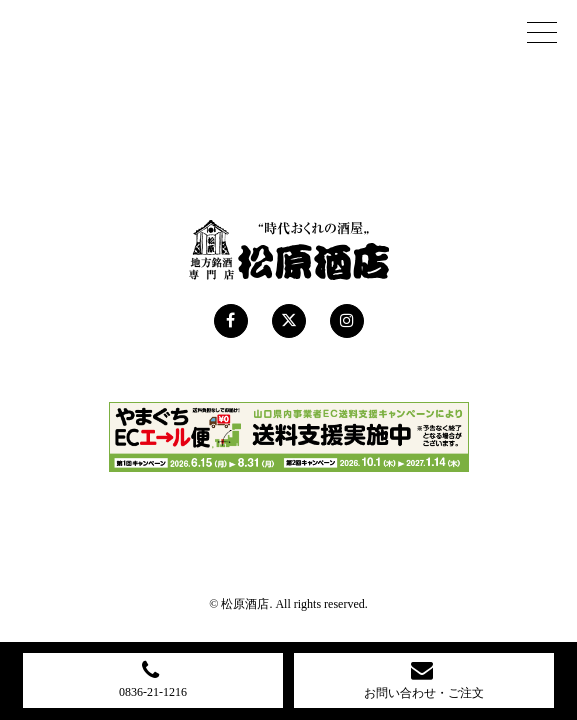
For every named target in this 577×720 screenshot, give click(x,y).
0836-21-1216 (153, 679)
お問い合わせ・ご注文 (424, 679)
